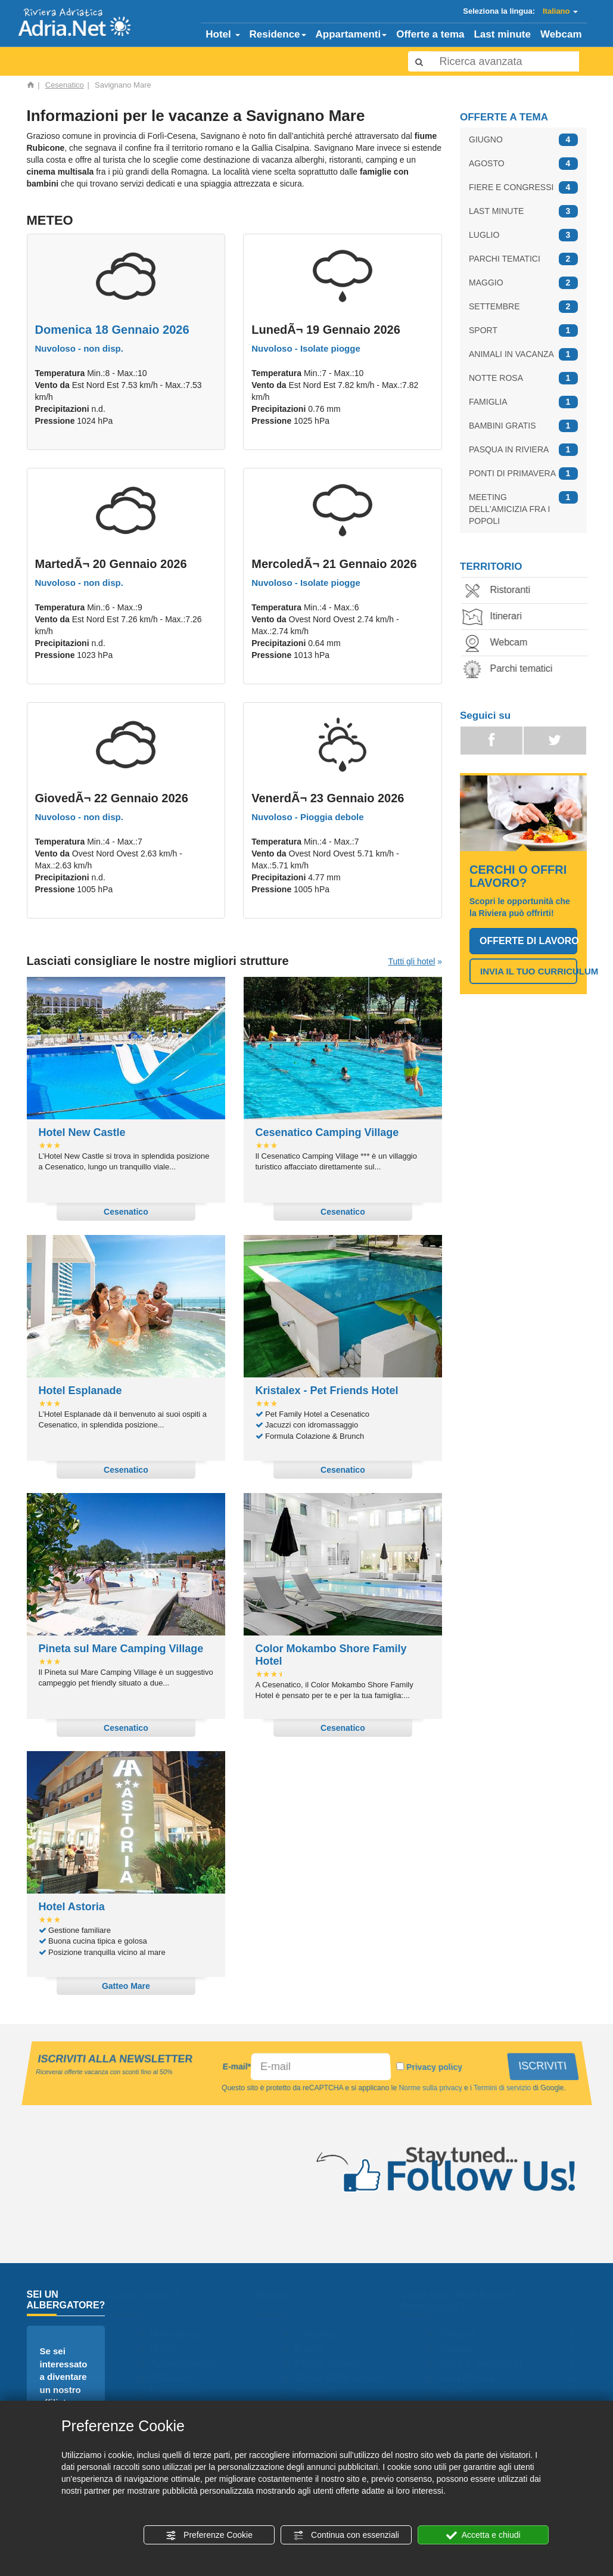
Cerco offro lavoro (343, 2377)
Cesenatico (64, 84)
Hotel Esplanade (80, 1390)
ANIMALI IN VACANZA (523, 354)
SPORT (523, 330)
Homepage (181, 2333)
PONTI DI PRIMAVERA (523, 473)
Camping (321, 2333)
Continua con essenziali (346, 2535)
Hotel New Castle (82, 1132)
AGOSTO (523, 163)
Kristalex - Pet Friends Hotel (327, 1390)
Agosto (461, 2348)
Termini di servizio (499, 2088)
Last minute (502, 34)
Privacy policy (434, 2067)
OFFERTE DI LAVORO (528, 941)
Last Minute (472, 2377)
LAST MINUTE (523, 211)
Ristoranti (501, 591)
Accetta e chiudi (483, 2535)
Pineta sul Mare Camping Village (121, 1649)
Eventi (315, 2348)
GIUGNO (523, 140)
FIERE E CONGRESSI (523, 187)
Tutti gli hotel (411, 961)
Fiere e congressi (485, 2363)
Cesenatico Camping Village (327, 1132)
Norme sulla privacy (428, 2088)
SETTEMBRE (523, 306)
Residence (278, 34)
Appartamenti (351, 34)
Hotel (222, 34)
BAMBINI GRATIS (523, 426)
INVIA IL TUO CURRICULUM (528, 971)
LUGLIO (523, 235)
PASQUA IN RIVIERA (523, 449)
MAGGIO (523, 283)
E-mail (236, 2066)
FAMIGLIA (523, 402)
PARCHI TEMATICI (523, 259)
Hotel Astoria (72, 1907)
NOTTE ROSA (523, 378)
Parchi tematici (512, 669)
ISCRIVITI (543, 2066)
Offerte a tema (430, 34)
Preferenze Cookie (209, 2535)
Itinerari (496, 617)
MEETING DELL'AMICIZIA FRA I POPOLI (523, 508)
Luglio (459, 2392)
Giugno (461, 2333)
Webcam (561, 34)
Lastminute (182, 2392)
